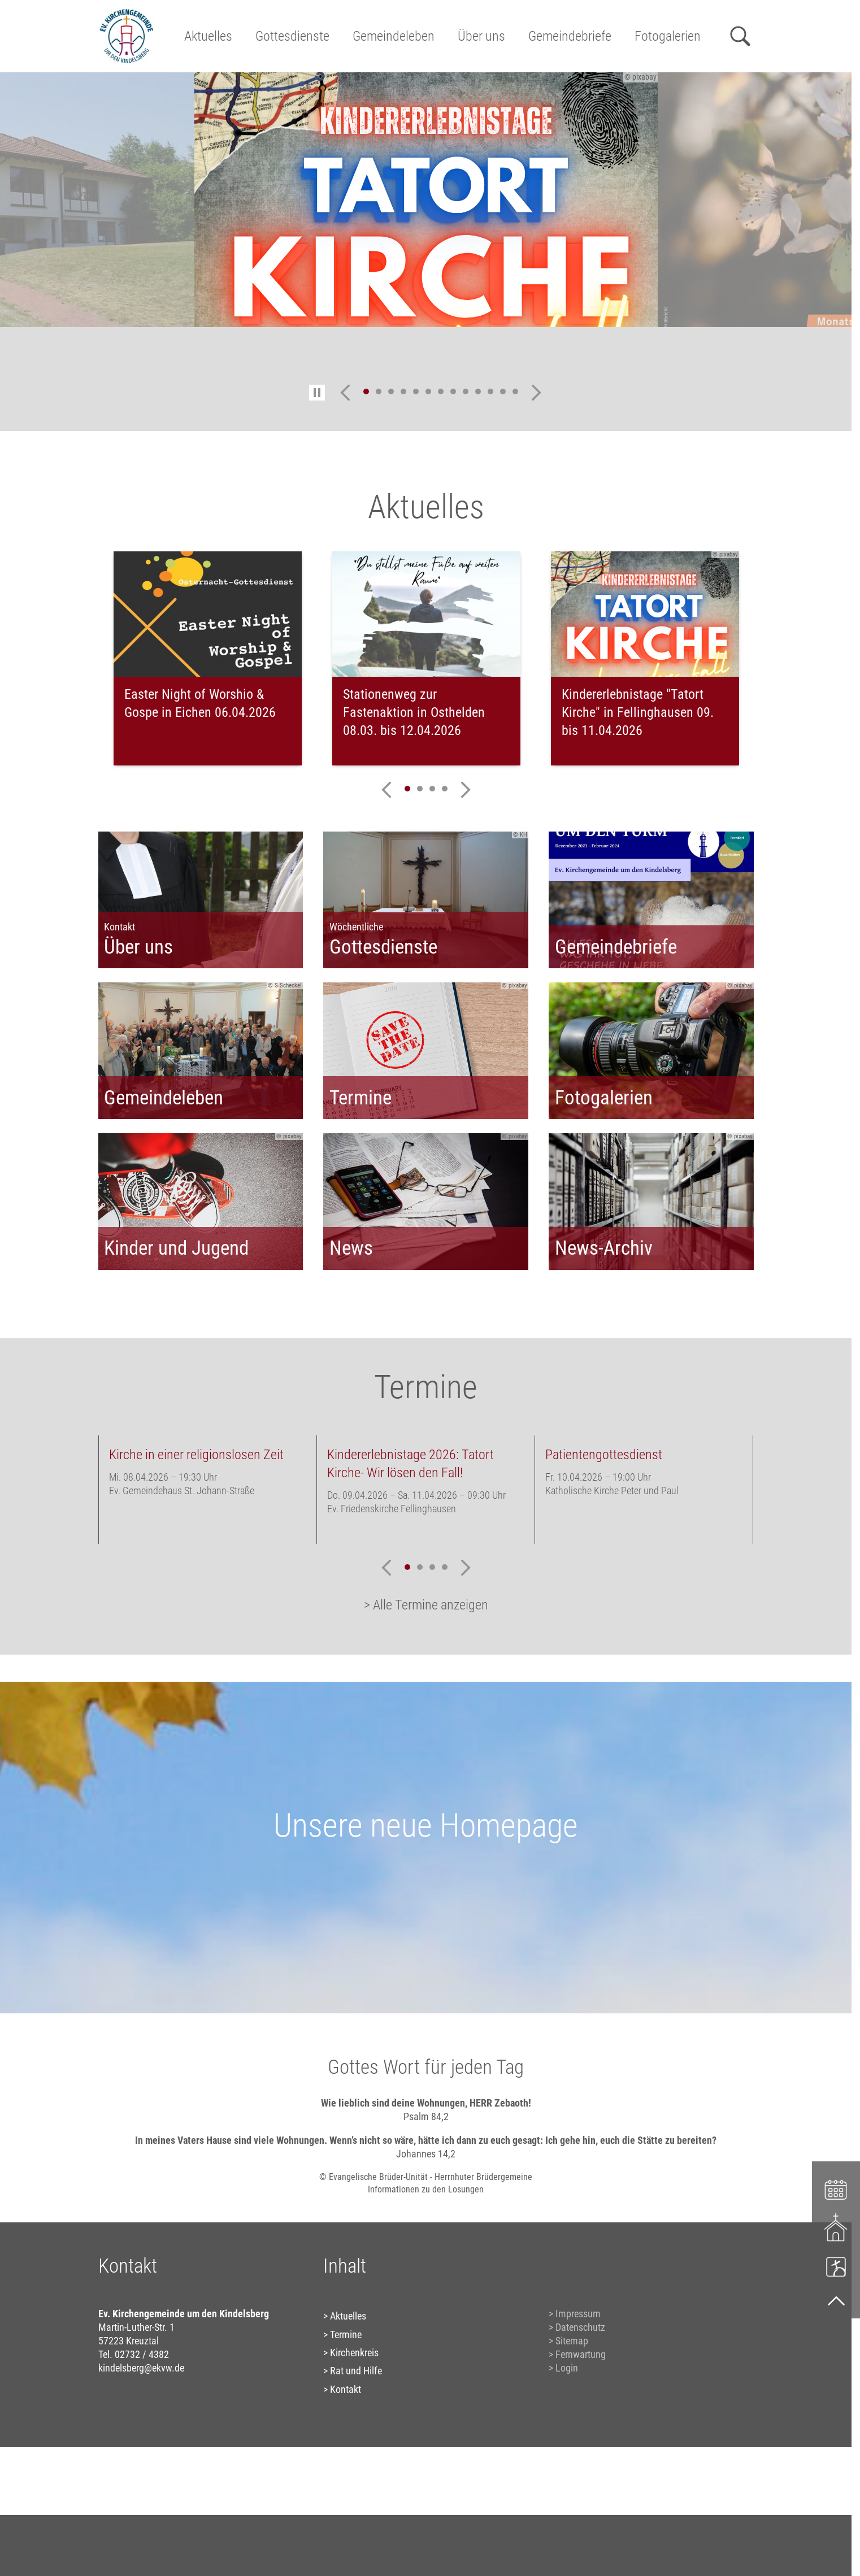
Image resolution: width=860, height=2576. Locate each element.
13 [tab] (515, 391)
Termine (346, 2334)
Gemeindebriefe (569, 36)
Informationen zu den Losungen (426, 2189)
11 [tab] (490, 391)
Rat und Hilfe (356, 2371)
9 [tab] (465, 391)
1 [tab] (366, 391)
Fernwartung (580, 2354)
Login (566, 2368)
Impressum (578, 2314)
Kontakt (345, 2389)
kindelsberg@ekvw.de (141, 2368)
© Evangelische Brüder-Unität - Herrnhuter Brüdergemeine (425, 2177)
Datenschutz (580, 2327)
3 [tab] (391, 391)
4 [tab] (403, 391)
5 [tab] (416, 391)
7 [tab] (441, 391)
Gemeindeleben (394, 36)
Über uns (481, 36)
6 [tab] (428, 391)
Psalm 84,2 (426, 2116)
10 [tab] (478, 391)
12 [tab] (503, 391)
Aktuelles (208, 36)
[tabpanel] (426, 199)
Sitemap (571, 2341)
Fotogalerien (668, 36)
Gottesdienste (292, 36)
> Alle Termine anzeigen (426, 1605)
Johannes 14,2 (425, 2154)
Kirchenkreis (354, 2353)
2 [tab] (378, 391)
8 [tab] (453, 391)
